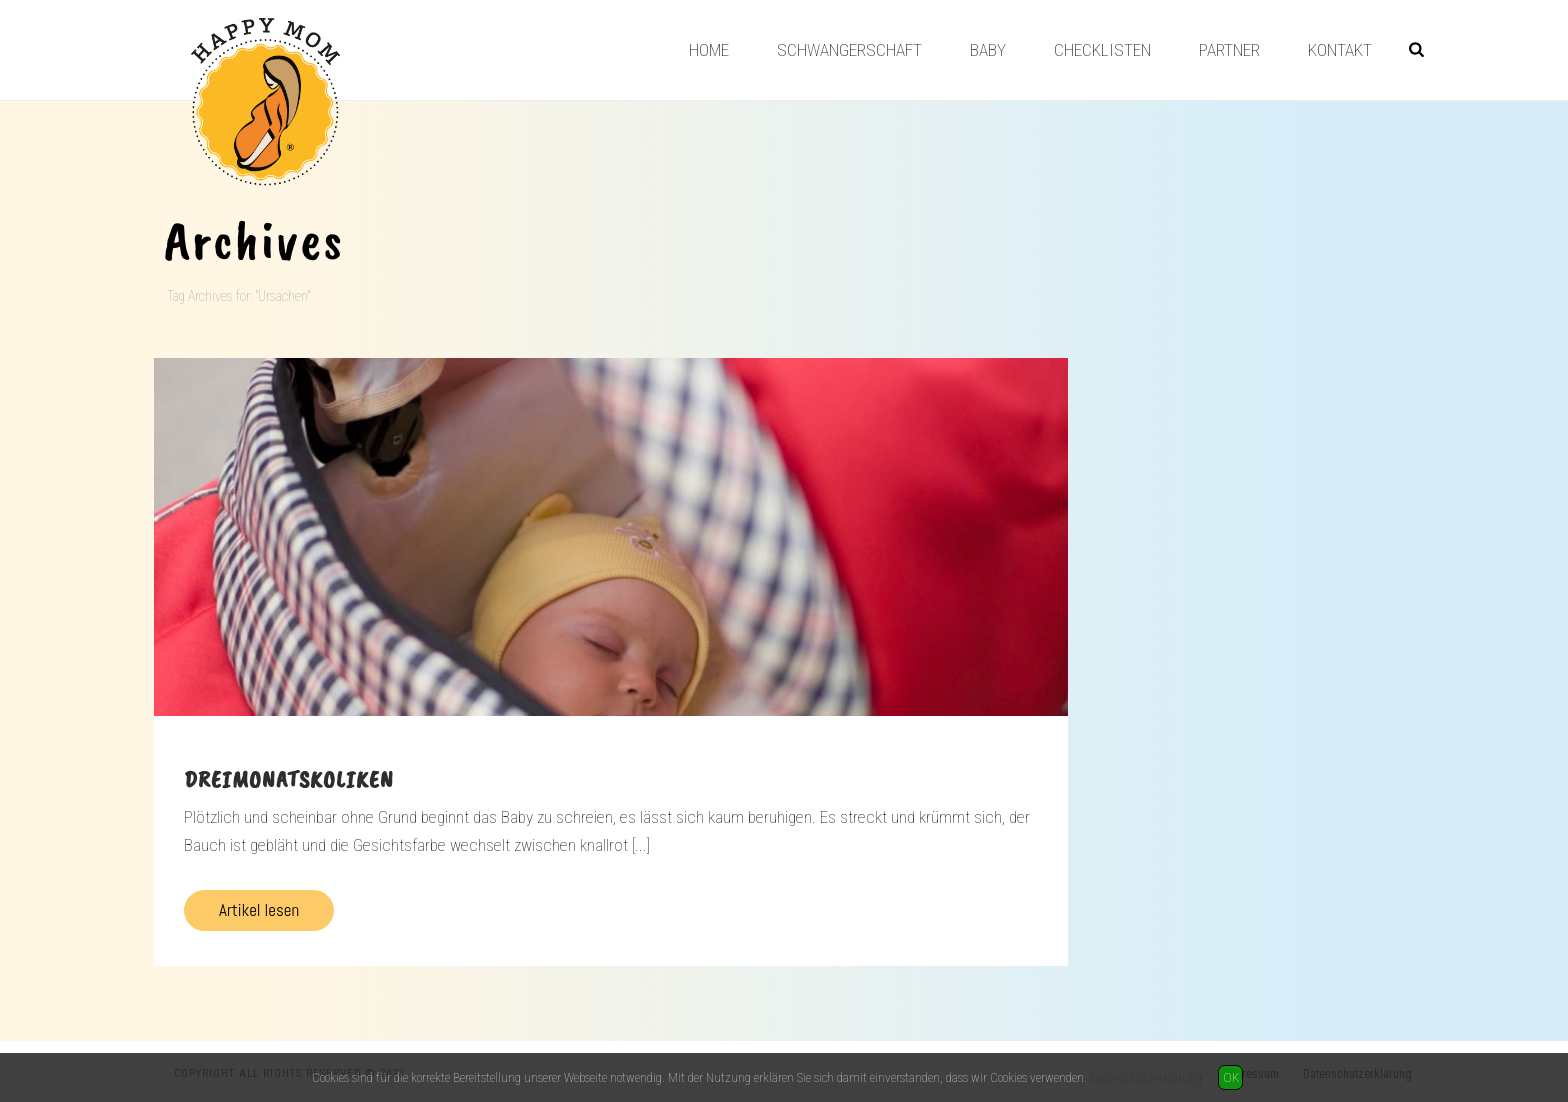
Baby (988, 50)
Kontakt (1340, 50)
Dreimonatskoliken (289, 779)
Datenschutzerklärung (1146, 1077)
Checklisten (1102, 50)
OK (1231, 1077)
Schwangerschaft (849, 50)
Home (709, 50)
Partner (1229, 50)
